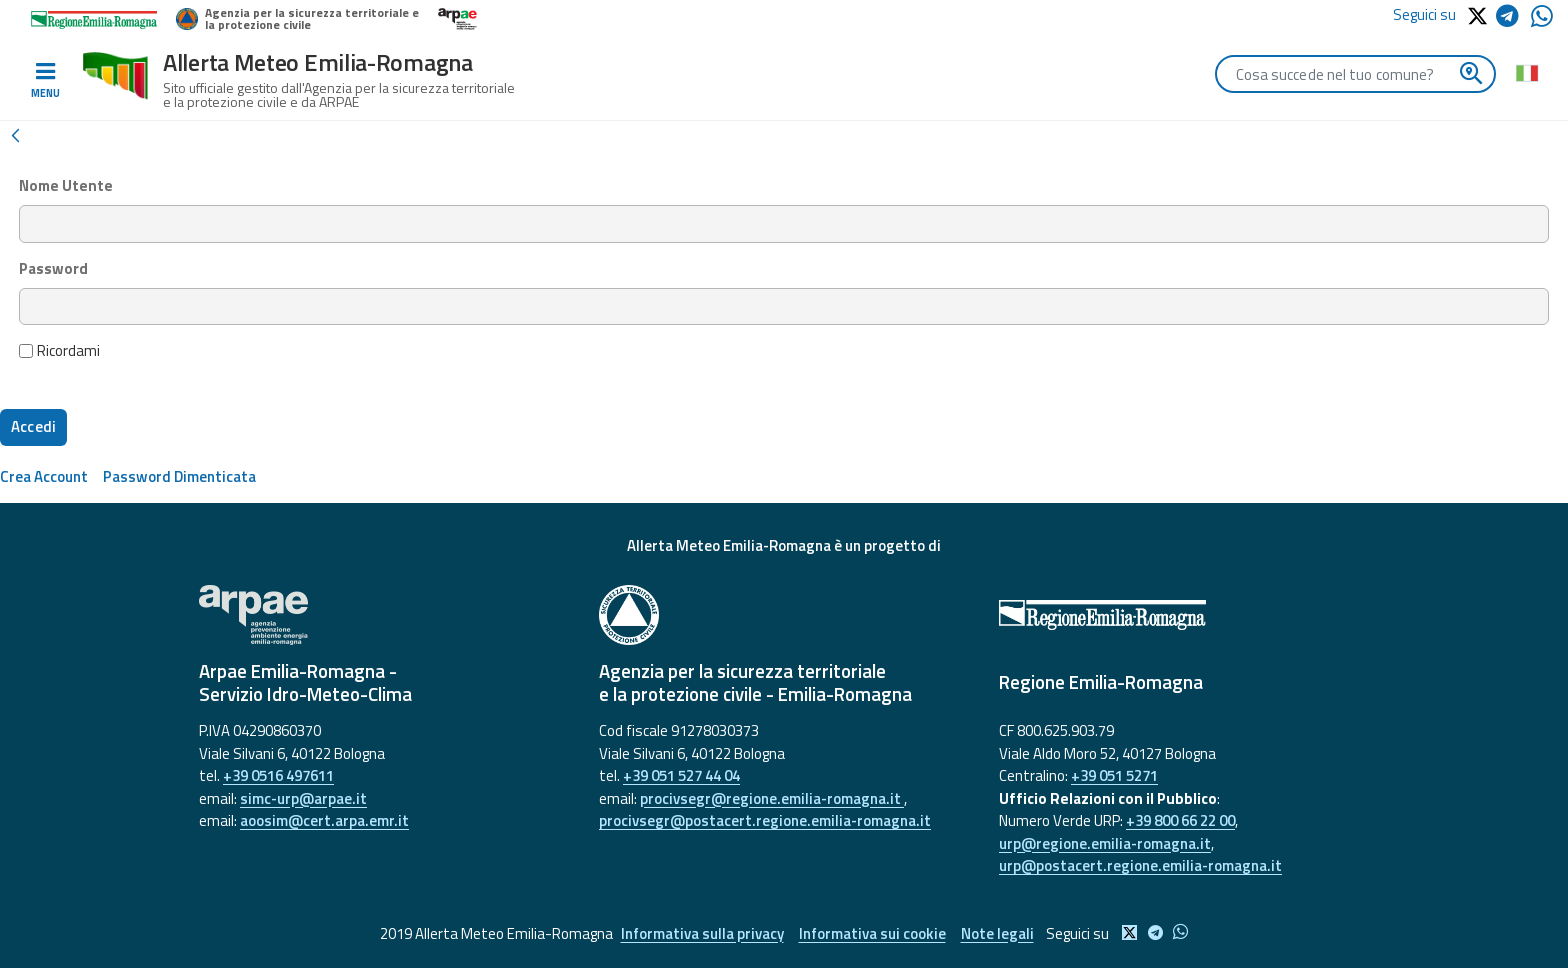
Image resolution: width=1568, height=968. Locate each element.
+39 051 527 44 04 (681, 775)
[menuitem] (44, 476)
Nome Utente (66, 186)
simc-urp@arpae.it (303, 798)
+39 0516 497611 (278, 775)
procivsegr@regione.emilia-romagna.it (772, 798)
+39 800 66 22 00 (1180, 820)
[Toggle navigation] (45, 81)
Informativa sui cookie (872, 933)
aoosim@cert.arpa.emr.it (324, 820)
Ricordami (60, 351)
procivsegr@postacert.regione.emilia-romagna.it (765, 820)
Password (53, 269)
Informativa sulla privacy (702, 933)
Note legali (997, 933)
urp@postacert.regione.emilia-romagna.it (1140, 865)
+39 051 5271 (1114, 775)
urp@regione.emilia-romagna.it (1105, 843)
